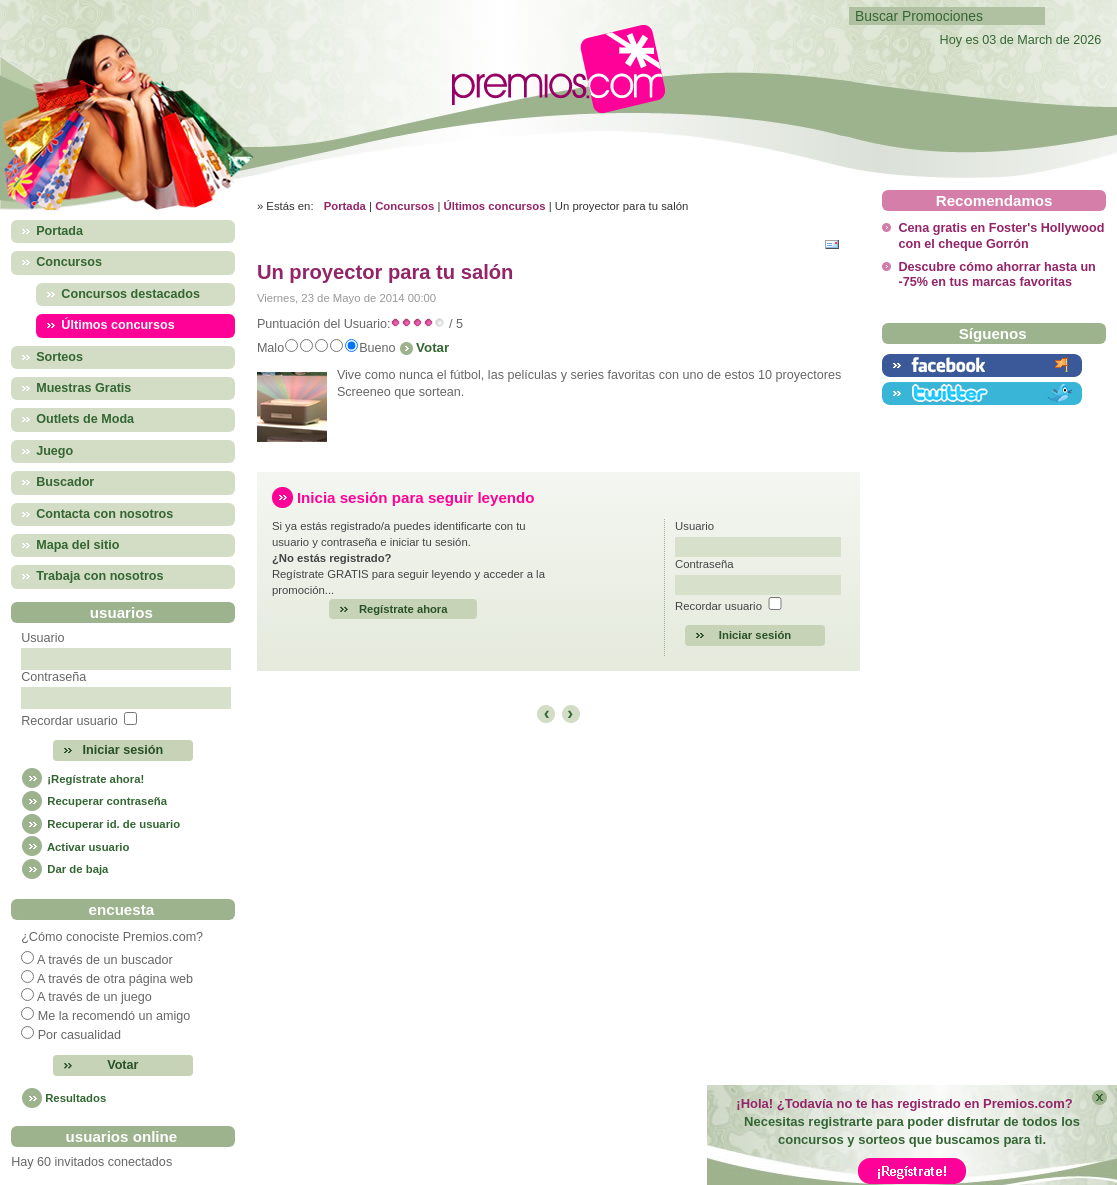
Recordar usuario (69, 721)
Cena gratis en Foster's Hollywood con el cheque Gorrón (1001, 235)
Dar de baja (64, 869)
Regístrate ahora (403, 609)
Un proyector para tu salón (385, 272)
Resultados (75, 1098)
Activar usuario (75, 847)
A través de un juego (94, 997)
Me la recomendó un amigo (114, 1016)
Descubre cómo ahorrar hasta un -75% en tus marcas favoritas (996, 274)
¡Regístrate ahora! (82, 779)
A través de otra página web (115, 979)
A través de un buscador (105, 960)
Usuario (42, 638)
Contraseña (53, 677)
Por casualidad (79, 1035)
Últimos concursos (495, 206)
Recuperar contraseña (94, 801)
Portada (345, 206)
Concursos (404, 206)
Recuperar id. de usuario (100, 824)
